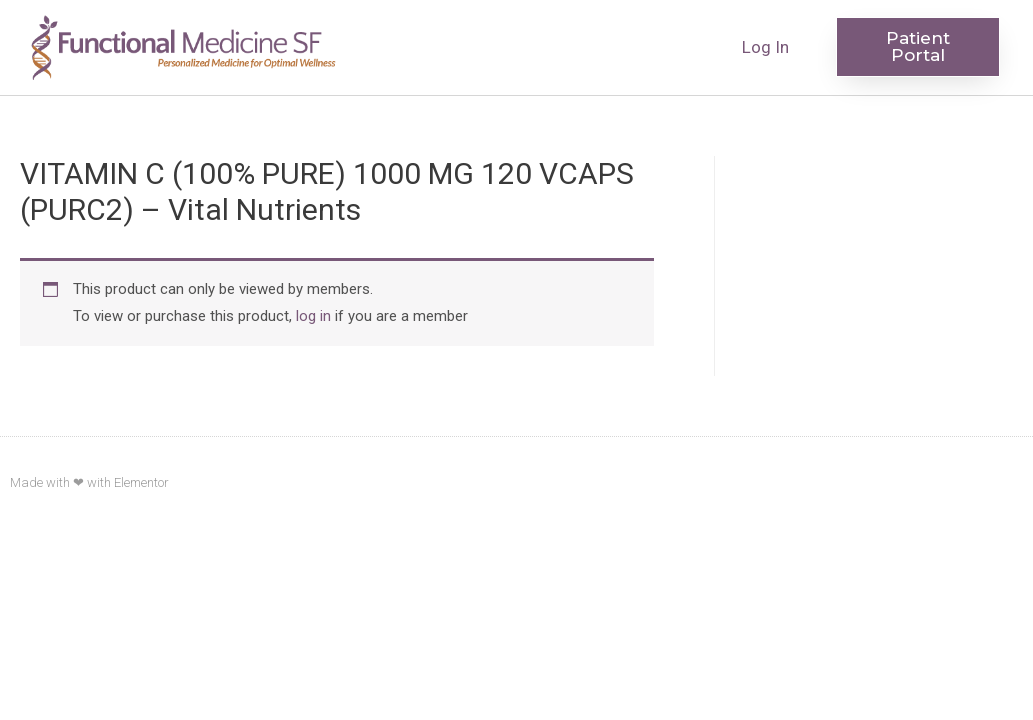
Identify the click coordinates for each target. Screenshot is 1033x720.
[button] (918, 47)
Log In (765, 47)
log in (313, 316)
